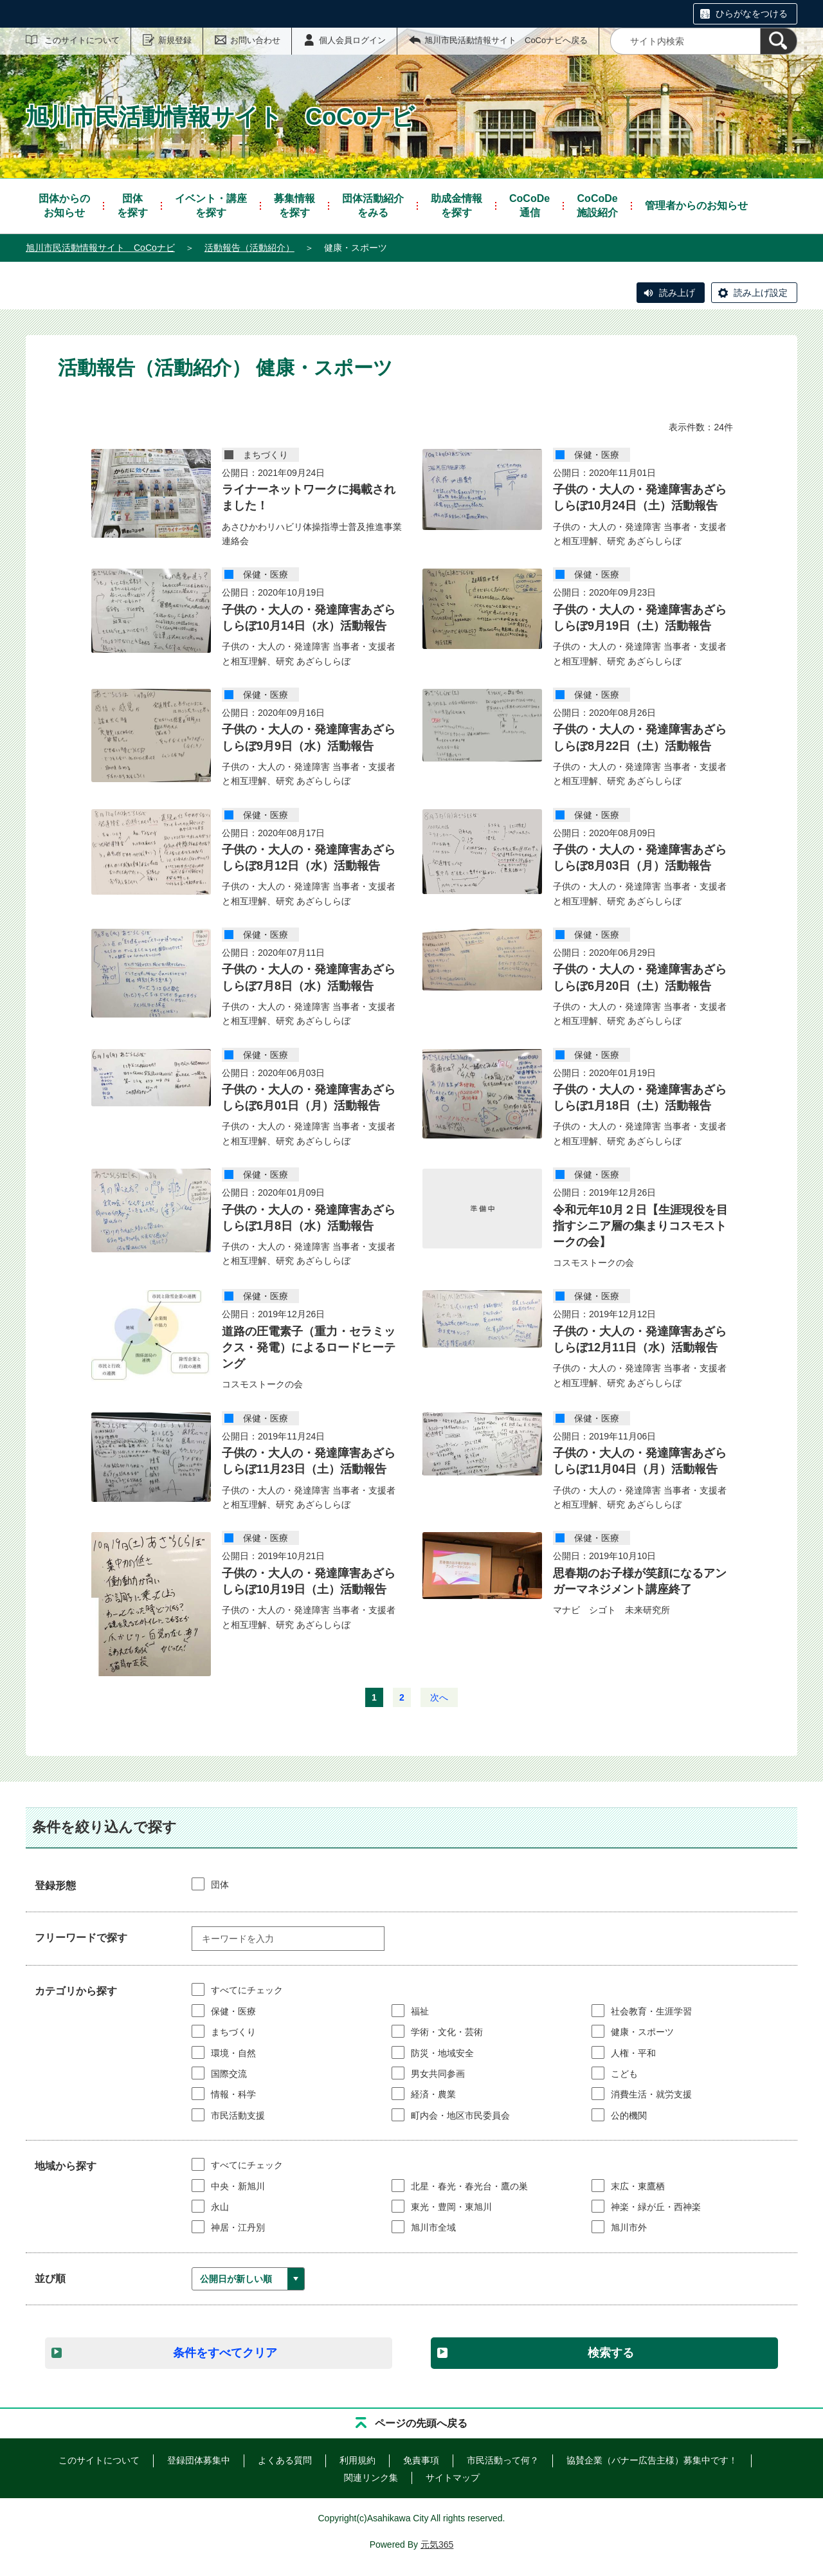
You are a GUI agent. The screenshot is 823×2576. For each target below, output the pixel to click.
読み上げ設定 (761, 293)
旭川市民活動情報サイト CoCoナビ (100, 247)
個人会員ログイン (352, 40)
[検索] (778, 41)
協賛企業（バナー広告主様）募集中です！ (651, 2460)
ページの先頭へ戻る (421, 2423)
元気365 (437, 2544)
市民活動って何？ (503, 2460)
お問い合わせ (255, 40)
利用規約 (357, 2460)
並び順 (50, 2278)
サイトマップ (453, 2477)
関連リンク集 (371, 2477)
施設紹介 (597, 205)
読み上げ (677, 293)
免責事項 (421, 2460)
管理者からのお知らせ (696, 205)
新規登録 (175, 40)
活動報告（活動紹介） (249, 247)
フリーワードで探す (81, 1937)
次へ (439, 1697)
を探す (132, 205)
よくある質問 (285, 2460)
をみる (373, 205)
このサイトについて (82, 40)
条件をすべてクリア (225, 2352)
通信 (529, 205)
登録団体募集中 (198, 2460)
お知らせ (64, 205)
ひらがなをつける (752, 13)
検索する (611, 2352)
